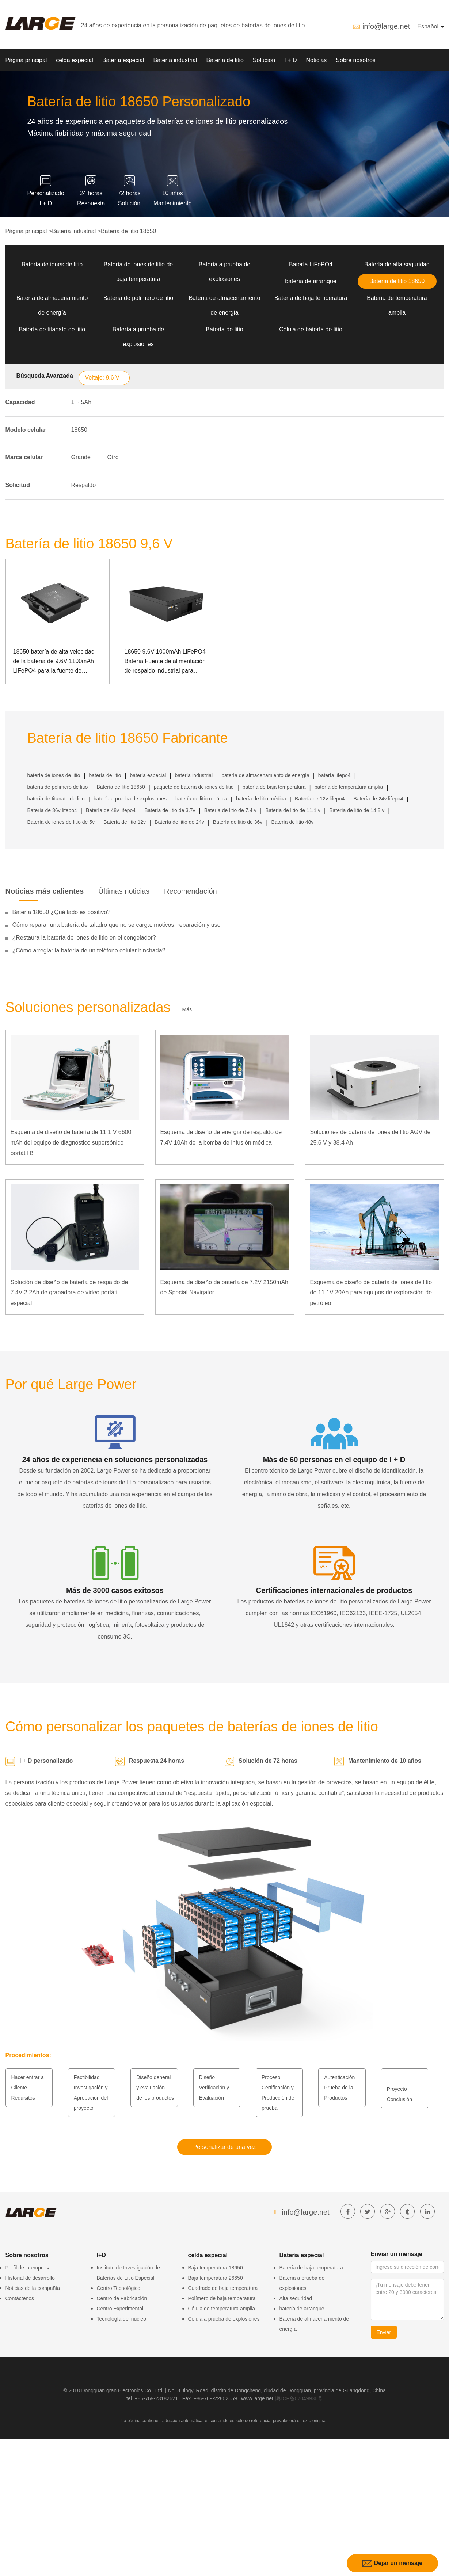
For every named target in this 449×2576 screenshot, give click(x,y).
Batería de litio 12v (124, 822)
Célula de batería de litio (310, 329)
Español (430, 26)
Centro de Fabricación (122, 2298)
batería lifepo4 (334, 775)
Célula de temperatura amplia (221, 2308)
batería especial (148, 775)
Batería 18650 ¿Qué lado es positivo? (61, 912)
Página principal (26, 60)
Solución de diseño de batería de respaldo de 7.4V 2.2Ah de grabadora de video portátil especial (69, 1292)
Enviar (384, 2332)
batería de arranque (310, 281)
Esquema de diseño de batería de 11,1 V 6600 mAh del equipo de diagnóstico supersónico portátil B (71, 1142)
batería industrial (194, 775)
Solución (264, 60)
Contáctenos (19, 2298)
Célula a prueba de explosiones (224, 2319)
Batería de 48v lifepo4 (111, 810)
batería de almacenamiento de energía (265, 775)
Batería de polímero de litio (138, 298)
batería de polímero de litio (57, 787)
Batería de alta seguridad (397, 264)
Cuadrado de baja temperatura (223, 2288)
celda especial (74, 60)
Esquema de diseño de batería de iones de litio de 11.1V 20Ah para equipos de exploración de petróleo (371, 1292)
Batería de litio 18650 (128, 231)
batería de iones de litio (53, 775)
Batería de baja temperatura (310, 298)
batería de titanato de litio (56, 799)
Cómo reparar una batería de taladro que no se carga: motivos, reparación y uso (116, 925)
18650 (79, 430)
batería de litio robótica (201, 799)
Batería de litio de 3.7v (169, 810)
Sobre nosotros (356, 60)
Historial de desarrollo (30, 2278)
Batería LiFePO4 (310, 264)
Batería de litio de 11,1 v (292, 810)
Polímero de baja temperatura (222, 2298)
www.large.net (257, 2398)
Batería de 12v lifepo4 (320, 799)
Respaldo (83, 485)
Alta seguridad (295, 2298)
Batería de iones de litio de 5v (61, 822)
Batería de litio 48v (292, 822)
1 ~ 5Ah (81, 402)
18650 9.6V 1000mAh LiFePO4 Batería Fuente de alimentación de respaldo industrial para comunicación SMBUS (165, 661)
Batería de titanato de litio (52, 329)
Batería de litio (225, 60)
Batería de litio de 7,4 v (230, 810)
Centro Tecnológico (119, 2288)
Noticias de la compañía (32, 2288)
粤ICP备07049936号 (299, 2398)
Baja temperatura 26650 (215, 2278)
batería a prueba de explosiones (130, 799)
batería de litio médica (261, 799)
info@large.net (386, 26)
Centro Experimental (120, 2308)
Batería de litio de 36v (237, 822)
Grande (81, 457)
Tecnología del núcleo (121, 2319)
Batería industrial (175, 60)
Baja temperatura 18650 (215, 2268)
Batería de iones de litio (52, 264)
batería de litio (105, 775)
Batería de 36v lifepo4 (52, 810)
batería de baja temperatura (274, 787)
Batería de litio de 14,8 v (356, 810)
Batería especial (123, 60)
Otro (113, 457)
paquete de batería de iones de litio (194, 787)
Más (187, 1009)
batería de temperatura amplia (349, 787)
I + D (290, 60)
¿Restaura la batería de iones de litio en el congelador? (84, 938)
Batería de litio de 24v (179, 822)
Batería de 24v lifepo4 (378, 799)
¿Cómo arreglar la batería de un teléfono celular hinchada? (88, 950)
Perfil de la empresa (28, 2268)
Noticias (316, 60)
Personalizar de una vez (224, 2147)
